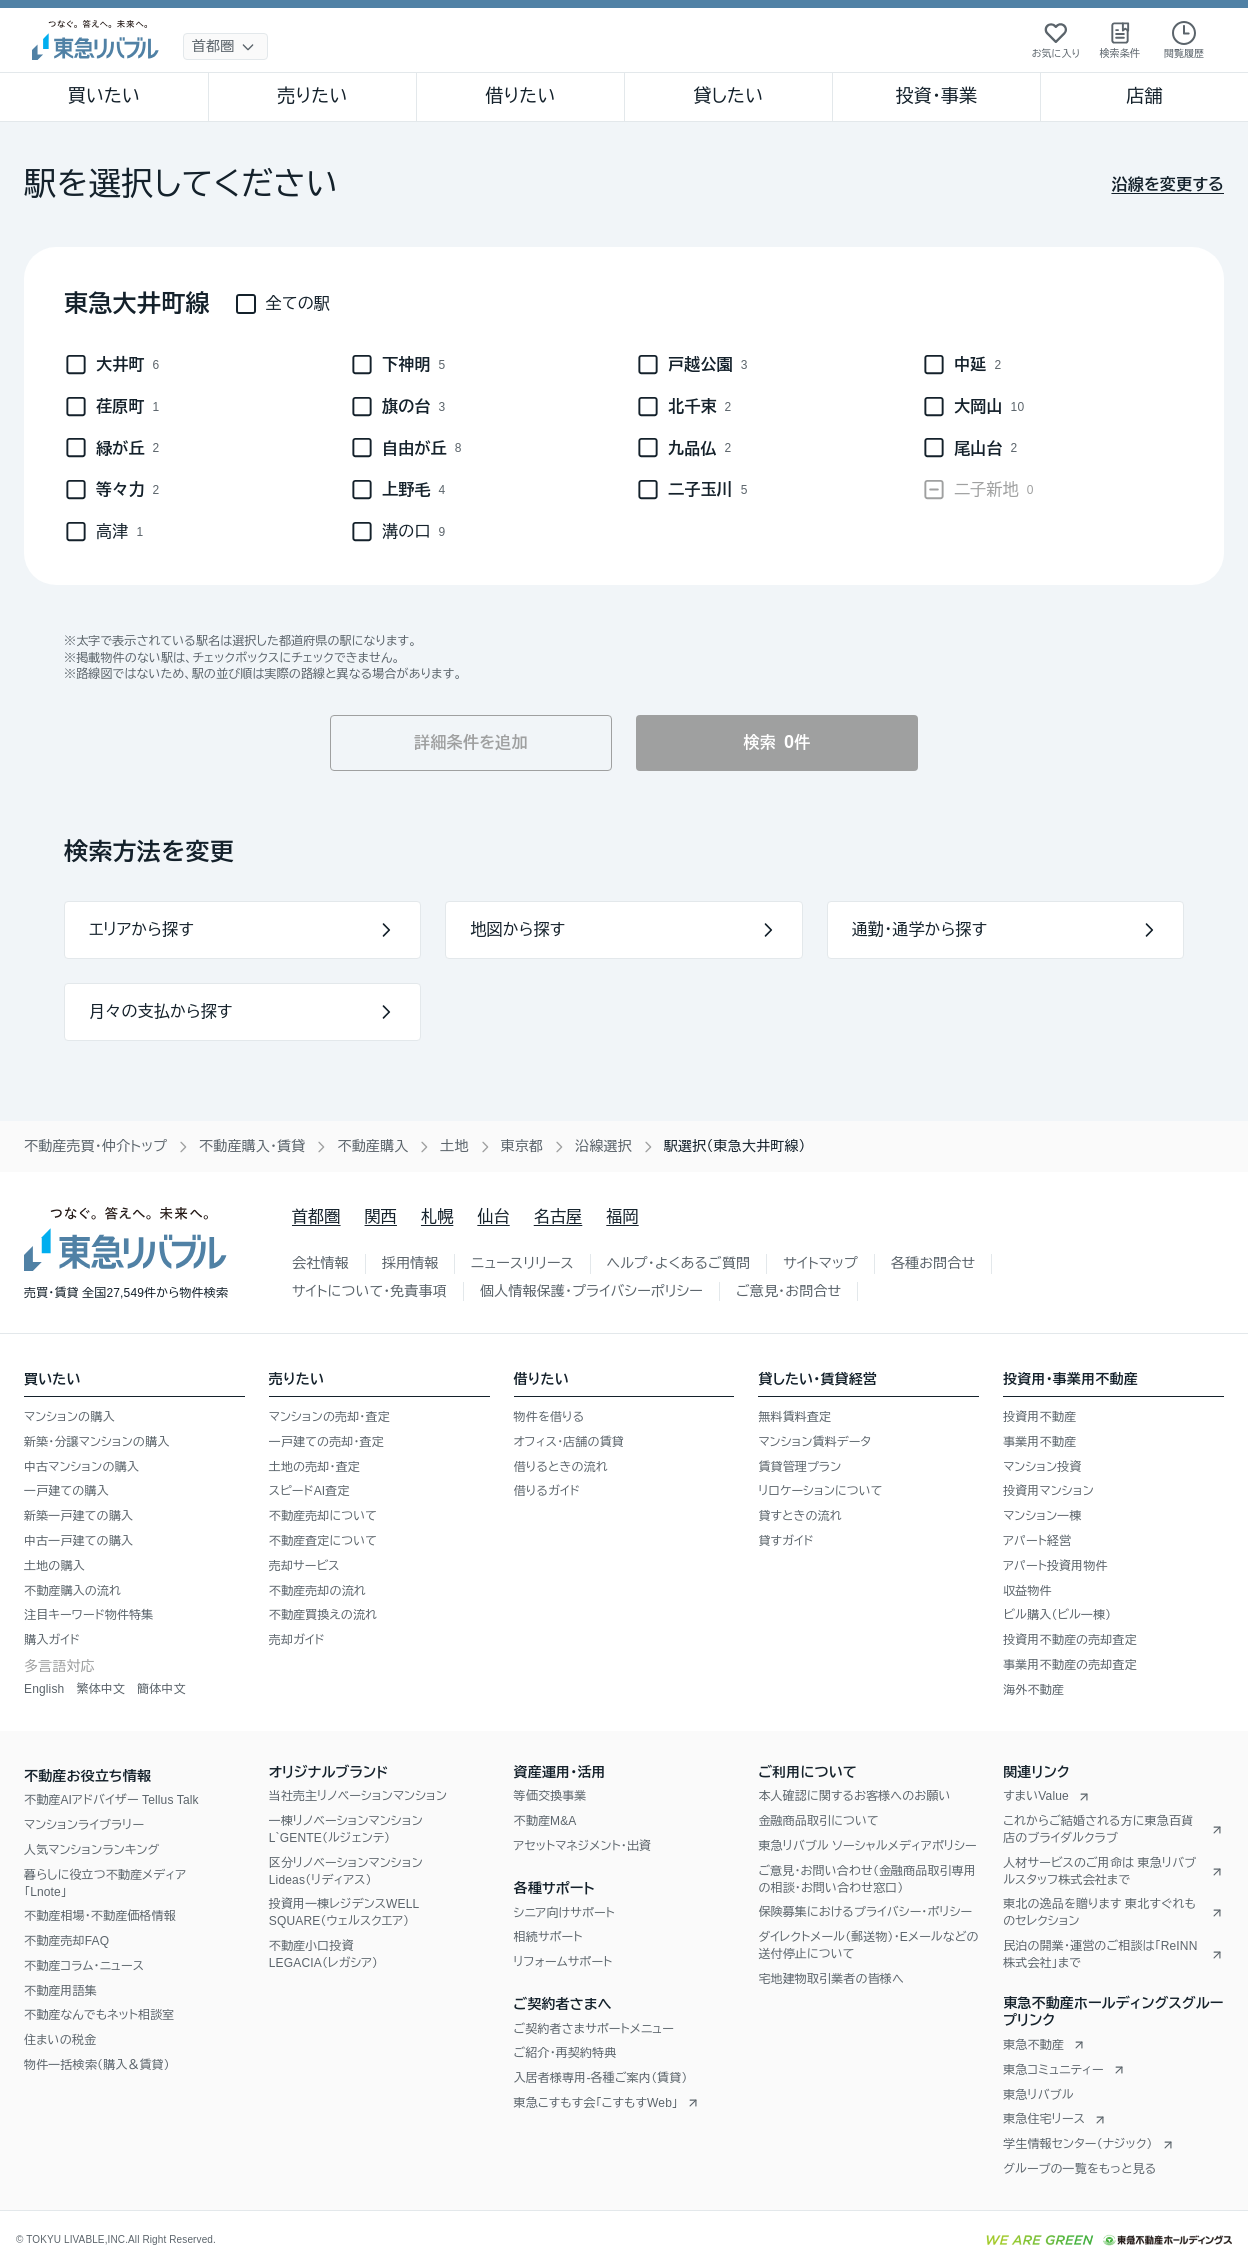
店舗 (1144, 96)
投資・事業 (936, 96)
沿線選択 (603, 1146)
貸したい (729, 96)
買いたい (104, 96)
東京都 (522, 1146)
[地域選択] (225, 46)
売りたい (312, 96)
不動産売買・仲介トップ (95, 1146)
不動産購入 (372, 1146)
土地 (454, 1146)
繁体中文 (100, 1689)
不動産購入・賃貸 (252, 1146)
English (44, 1689)
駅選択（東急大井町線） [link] (735, 1146)
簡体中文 (161, 1689)
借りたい (520, 96)
